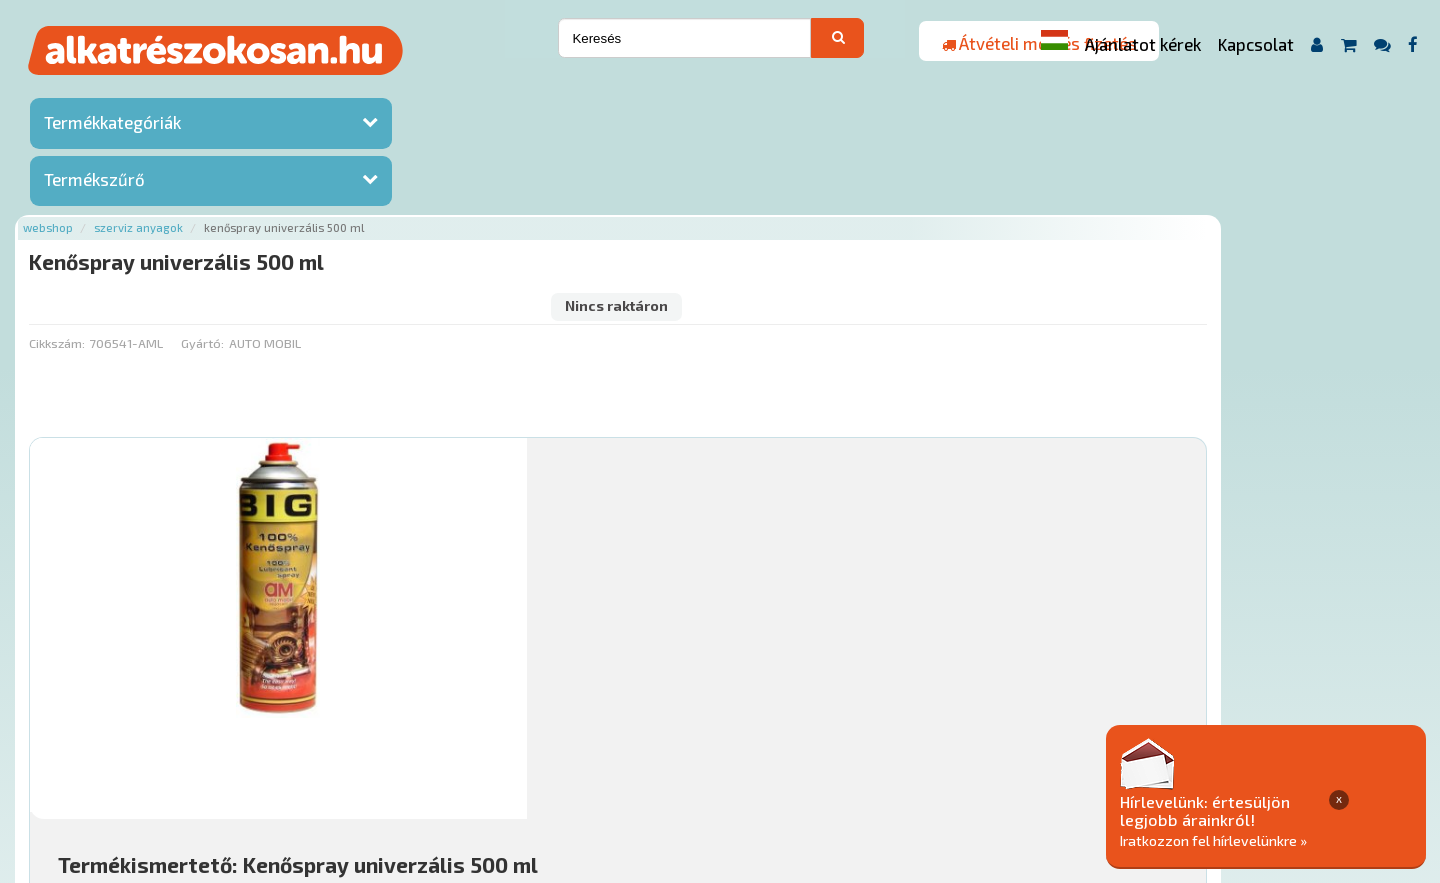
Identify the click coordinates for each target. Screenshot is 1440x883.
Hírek (426, 762)
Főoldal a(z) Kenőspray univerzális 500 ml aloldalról (428, 698)
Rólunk (370, 762)
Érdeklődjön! (1274, 645)
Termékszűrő (94, 183)
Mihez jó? (715, 596)
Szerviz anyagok (373, 92)
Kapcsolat (1256, 44)
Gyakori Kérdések (647, 762)
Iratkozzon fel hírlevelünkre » (1286, 839)
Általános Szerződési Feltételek (823, 762)
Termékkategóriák (112, 125)
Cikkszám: (292, 175)
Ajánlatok (300, 762)
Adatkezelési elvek (1006, 762)
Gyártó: (437, 175)
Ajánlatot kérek (1143, 44)
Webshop (283, 92)
